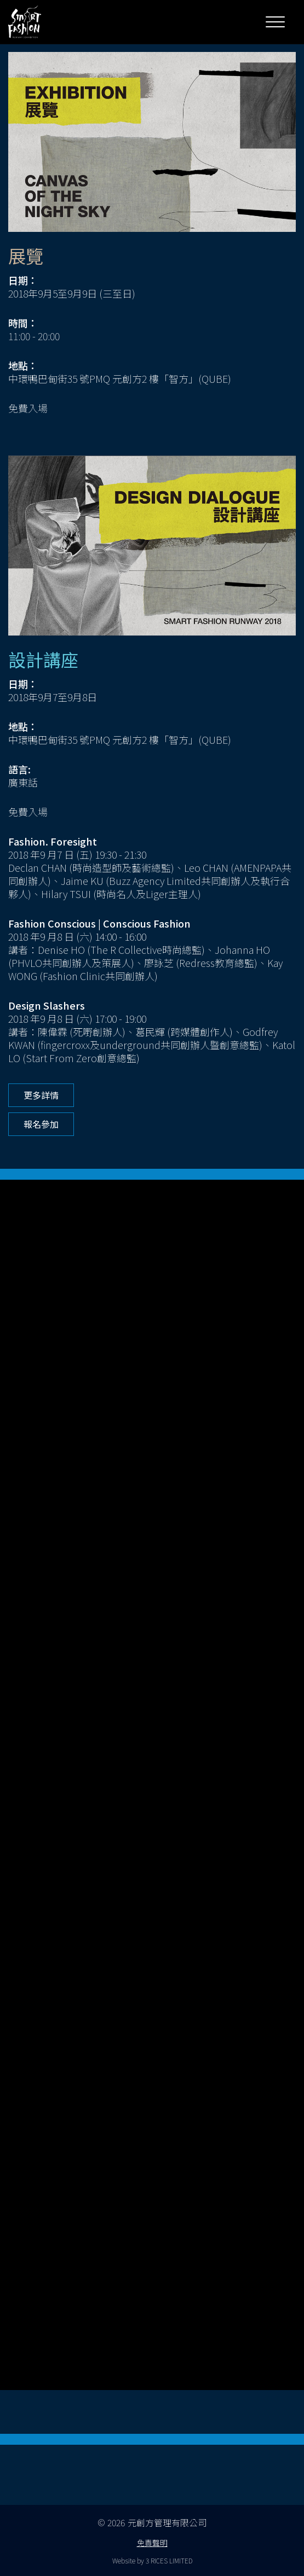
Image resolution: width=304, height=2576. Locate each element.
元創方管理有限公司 (167, 2522)
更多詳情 (41, 1094)
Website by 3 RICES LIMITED (152, 2560)
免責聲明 (152, 2542)
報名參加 (41, 1123)
